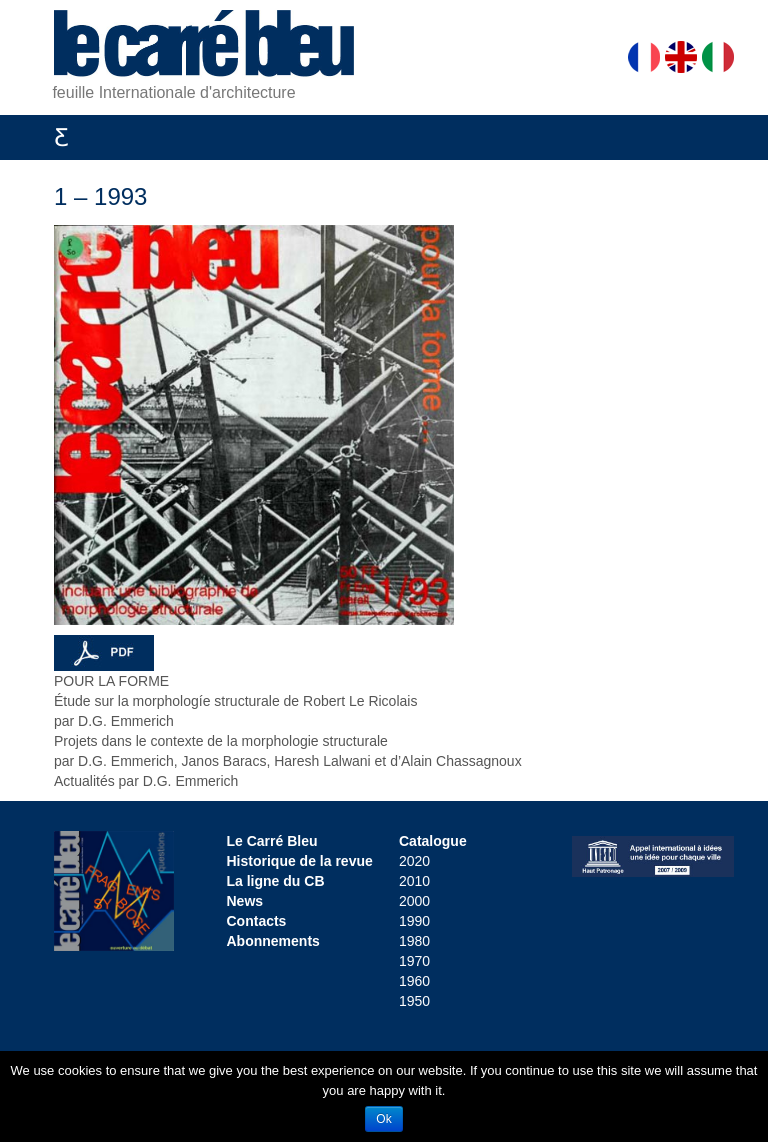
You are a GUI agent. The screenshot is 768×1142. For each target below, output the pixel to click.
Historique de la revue (300, 861)
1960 (414, 981)
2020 (414, 861)
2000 (414, 901)
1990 (414, 921)
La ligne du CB (276, 881)
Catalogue (433, 841)
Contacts (257, 921)
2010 (414, 881)
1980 (414, 941)
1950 (414, 1001)
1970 (414, 961)
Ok (383, 1119)
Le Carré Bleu (272, 841)
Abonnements (273, 941)
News (245, 901)
